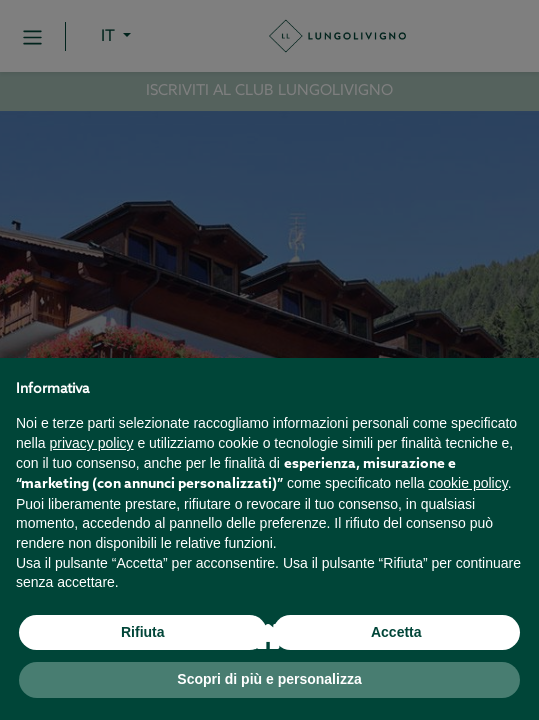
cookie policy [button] (468, 483)
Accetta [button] (396, 632)
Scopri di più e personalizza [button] (269, 679)
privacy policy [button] (91, 443)
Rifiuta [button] (143, 632)
